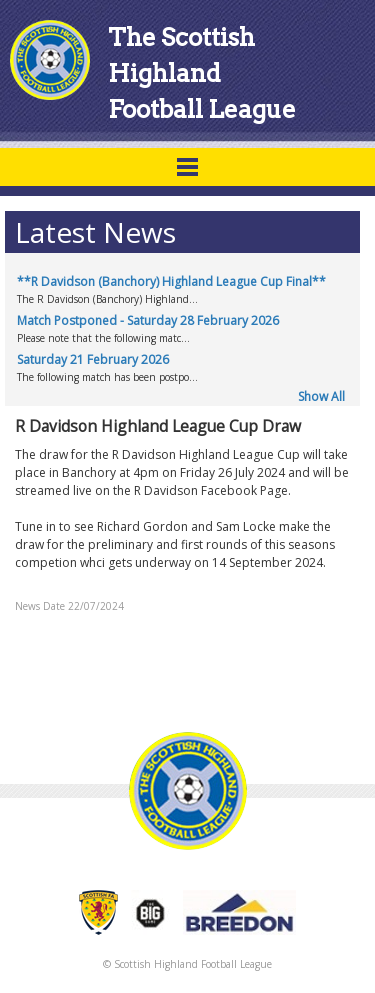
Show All (321, 396)
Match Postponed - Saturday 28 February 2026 (148, 320)
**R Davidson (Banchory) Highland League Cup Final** (171, 281)
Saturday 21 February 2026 (93, 359)
